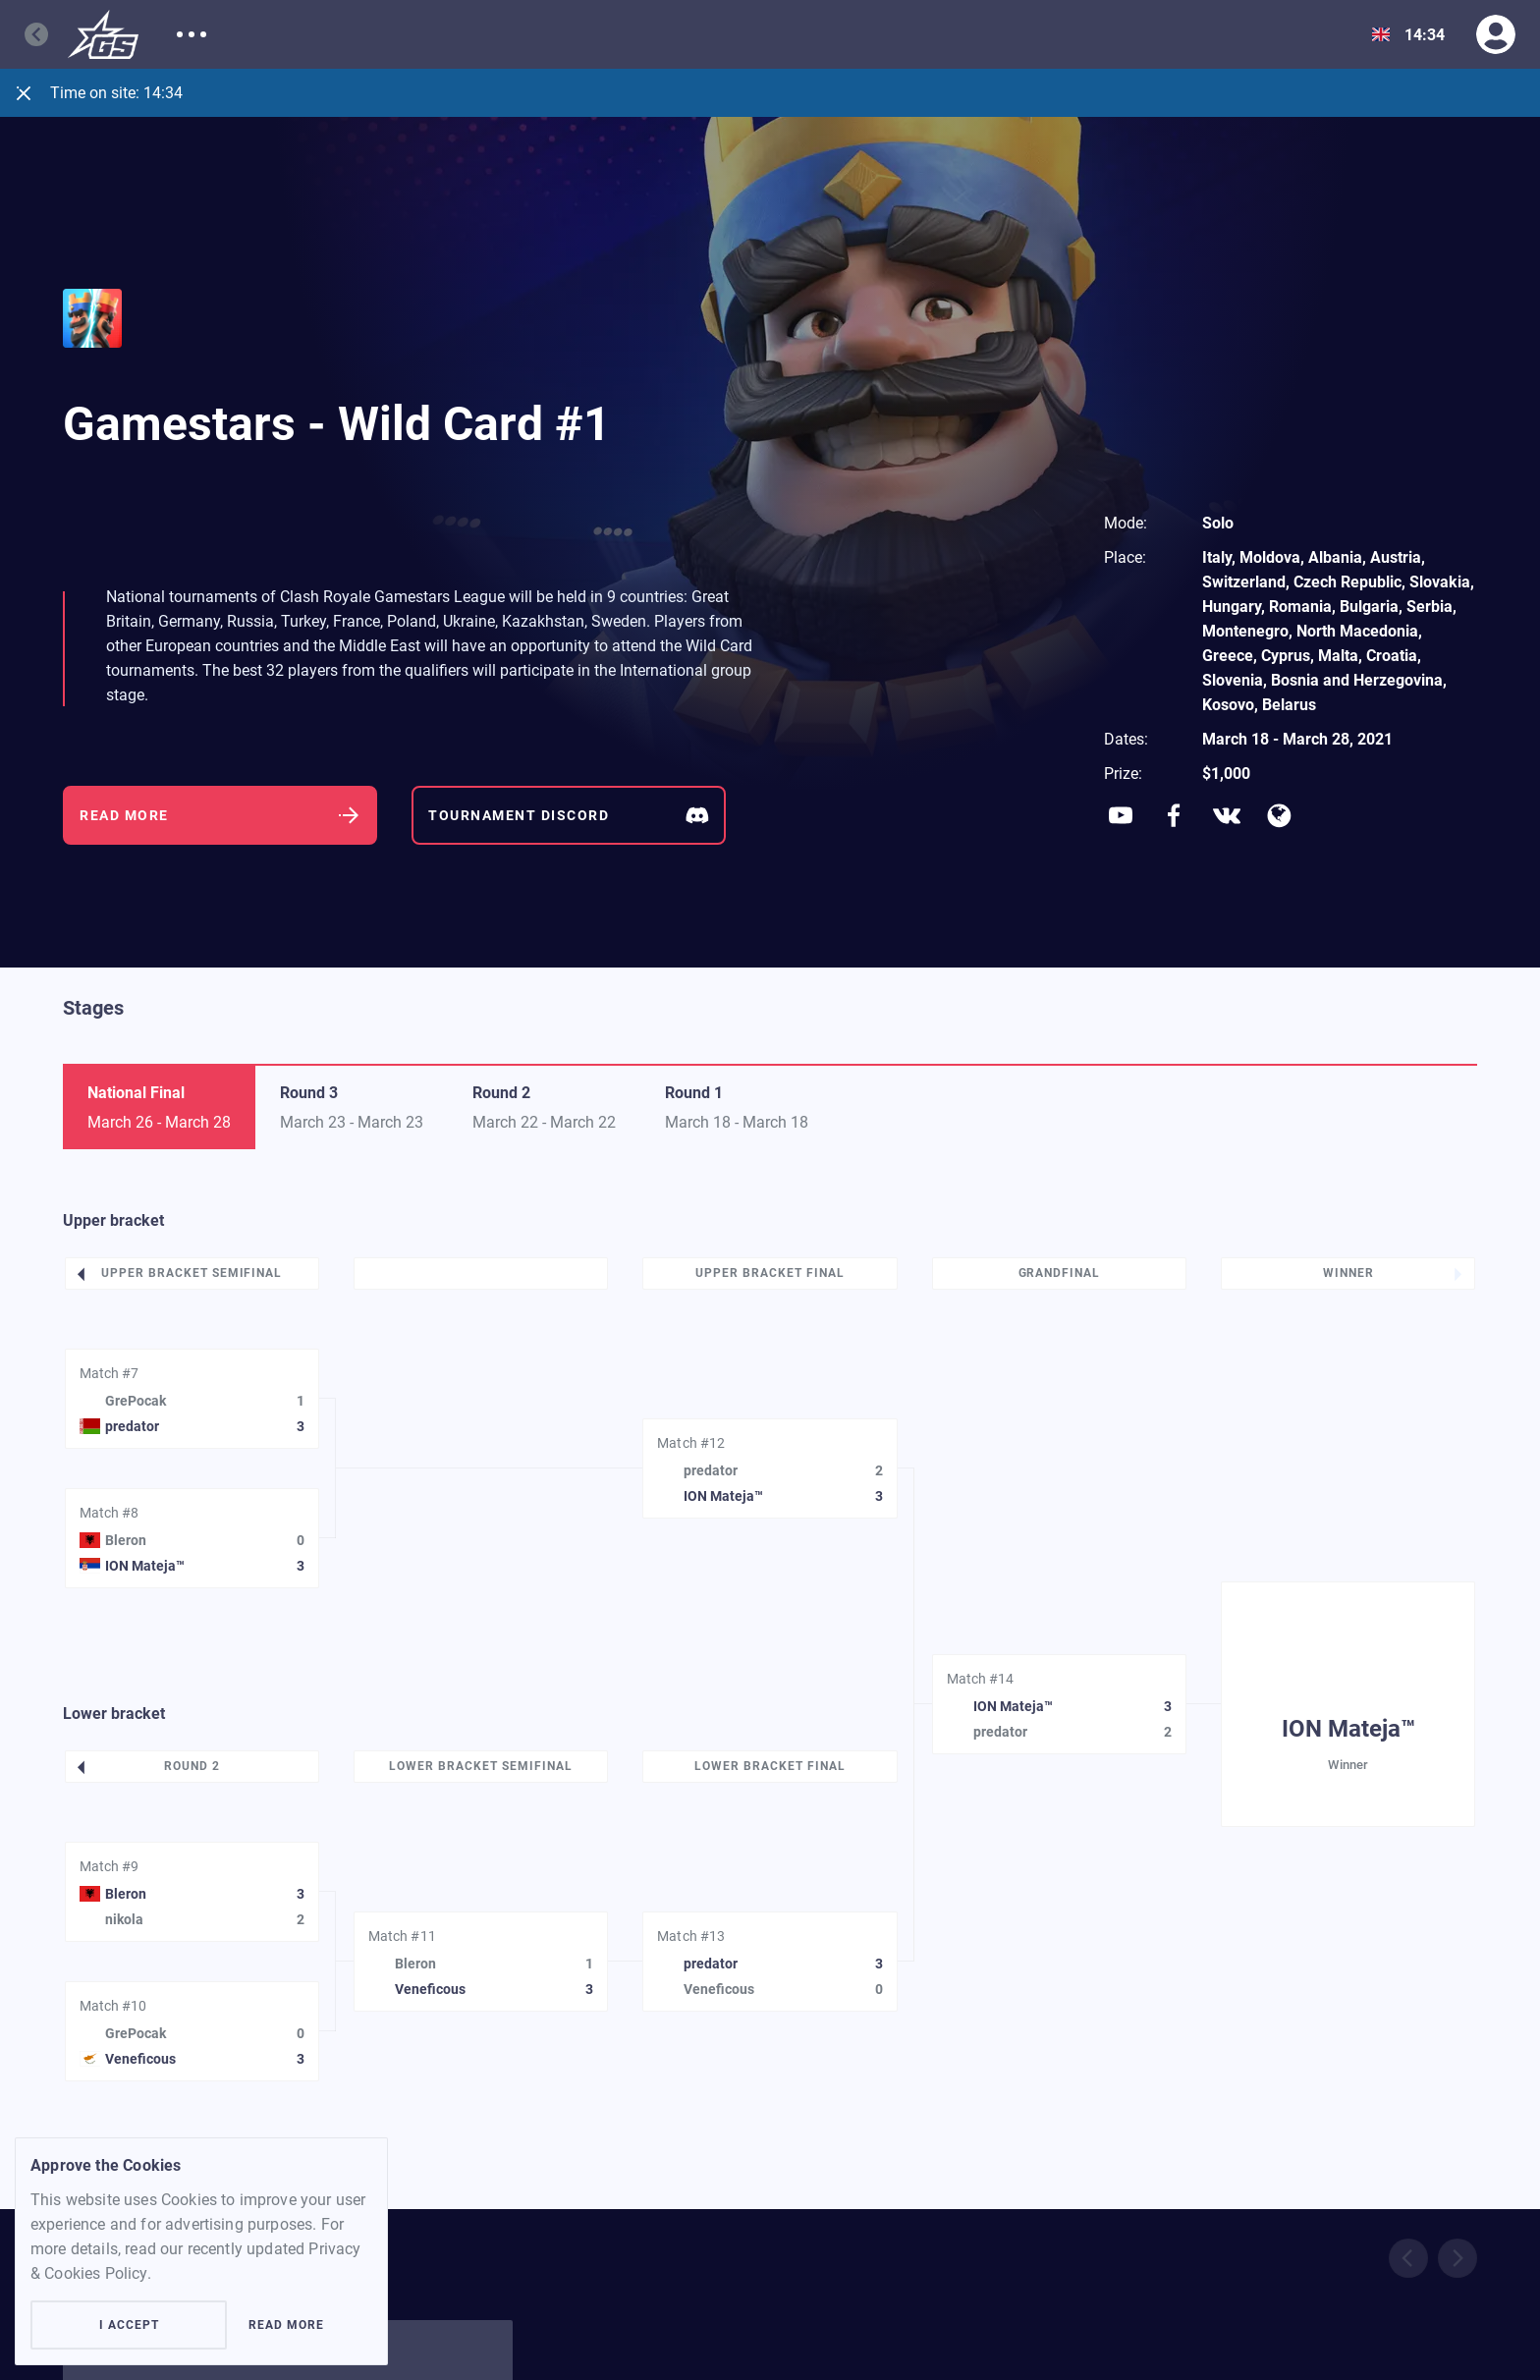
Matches (282, 35)
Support (565, 35)
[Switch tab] (351, 1107)
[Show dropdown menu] (1381, 34)
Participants (389, 35)
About (198, 35)
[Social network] (1120, 815)
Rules (646, 35)
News (484, 35)
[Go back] (46, 34)
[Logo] (103, 34)
